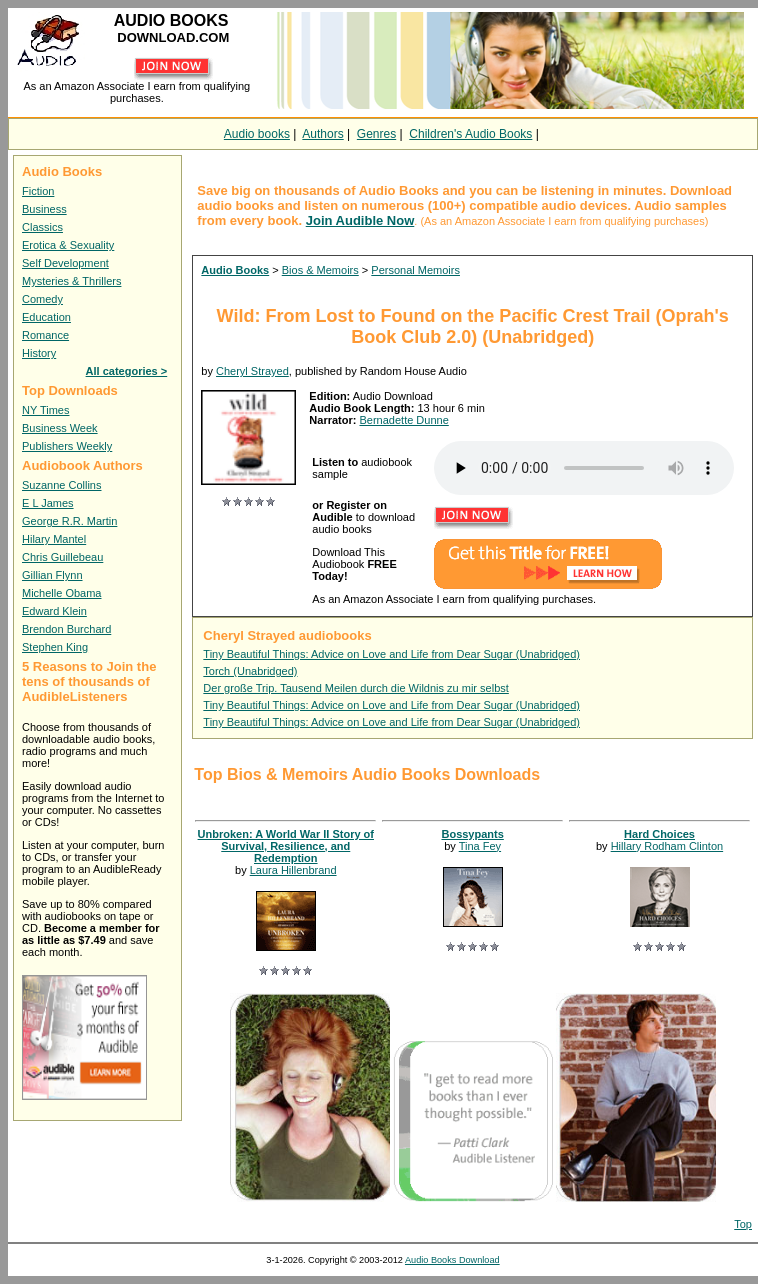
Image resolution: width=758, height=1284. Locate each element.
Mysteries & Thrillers (71, 281)
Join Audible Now (360, 220)
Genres (376, 134)
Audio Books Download (452, 1260)
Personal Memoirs (415, 270)
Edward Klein (54, 611)
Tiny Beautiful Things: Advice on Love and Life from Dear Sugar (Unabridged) (391, 654)
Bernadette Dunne (403, 420)
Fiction (38, 191)
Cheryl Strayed (252, 371)
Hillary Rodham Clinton (667, 846)
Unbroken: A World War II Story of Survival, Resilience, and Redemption (286, 846)
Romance (45, 335)
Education (46, 317)
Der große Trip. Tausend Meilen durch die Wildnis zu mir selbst (355, 688)
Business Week (60, 428)
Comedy (42, 299)
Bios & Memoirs (320, 270)
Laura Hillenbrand (293, 870)
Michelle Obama (61, 593)
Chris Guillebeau (62, 557)
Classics (42, 227)
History (39, 353)
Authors (322, 134)
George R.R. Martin (69, 521)
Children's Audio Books (470, 134)
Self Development (65, 263)
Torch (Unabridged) (250, 671)
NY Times (45, 410)
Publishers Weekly (67, 446)
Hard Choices (659, 834)
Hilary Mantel (54, 539)
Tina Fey (480, 846)
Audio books (257, 134)
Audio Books (235, 270)
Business (44, 209)
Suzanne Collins (62, 485)
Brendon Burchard (66, 629)
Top (743, 1224)
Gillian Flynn (52, 575)
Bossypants (472, 834)
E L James (48, 503)
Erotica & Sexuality (68, 245)
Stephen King (55, 647)
